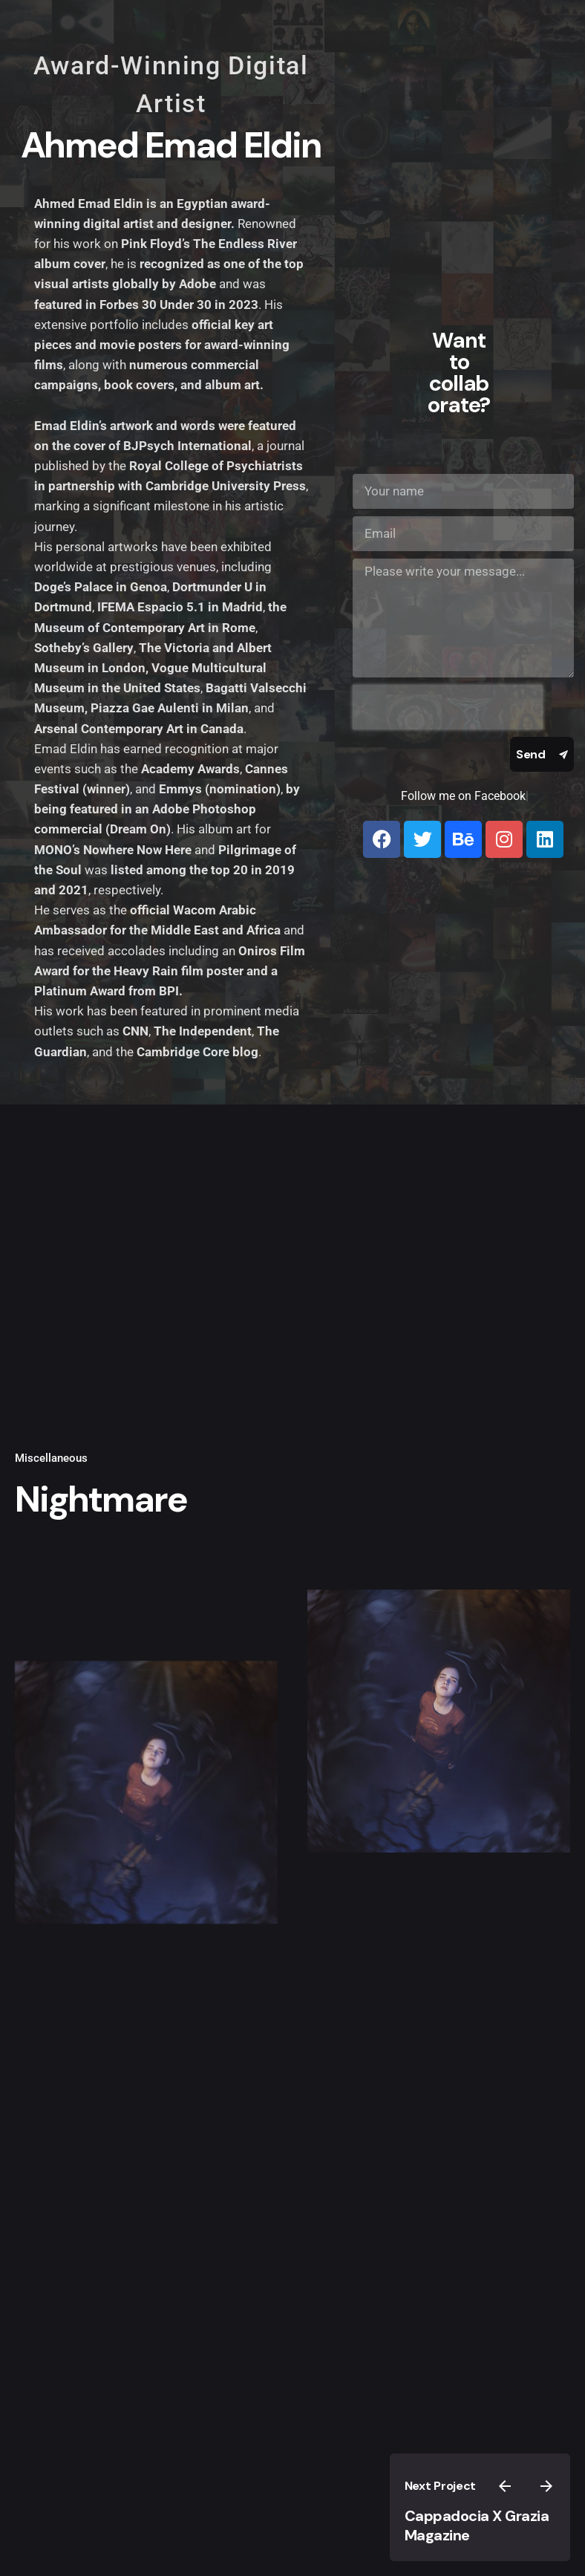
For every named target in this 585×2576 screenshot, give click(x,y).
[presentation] (448, 707)
